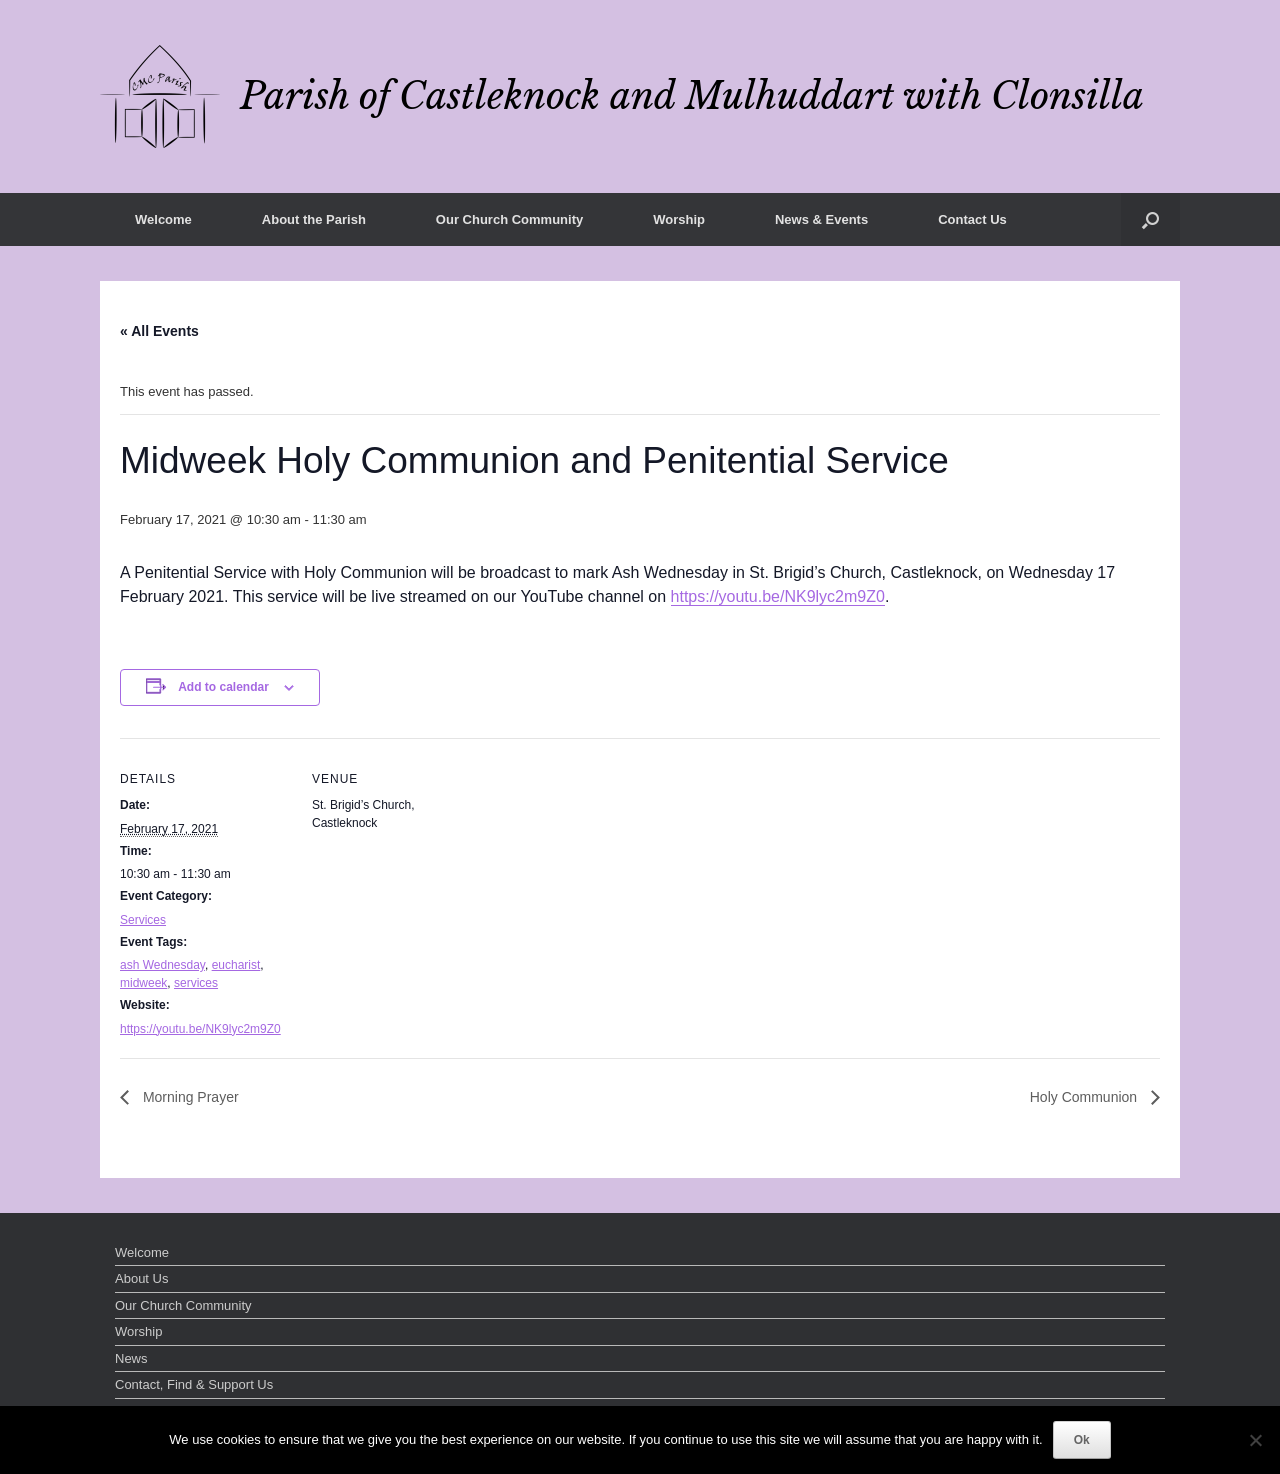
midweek (143, 983)
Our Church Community (509, 219)
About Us (141, 1278)
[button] (1150, 219)
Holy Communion (1085, 1097)
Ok (1082, 1440)
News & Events (821, 219)
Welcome (163, 219)
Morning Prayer (189, 1097)
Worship (679, 219)
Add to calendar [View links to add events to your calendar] (223, 687)
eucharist (236, 965)
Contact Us (972, 219)
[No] (1255, 1440)
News (131, 1358)
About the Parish (314, 219)
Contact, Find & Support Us (194, 1384)
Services (143, 920)
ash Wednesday (162, 965)
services (196, 983)
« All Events (159, 331)
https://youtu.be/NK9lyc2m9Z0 (778, 596)
